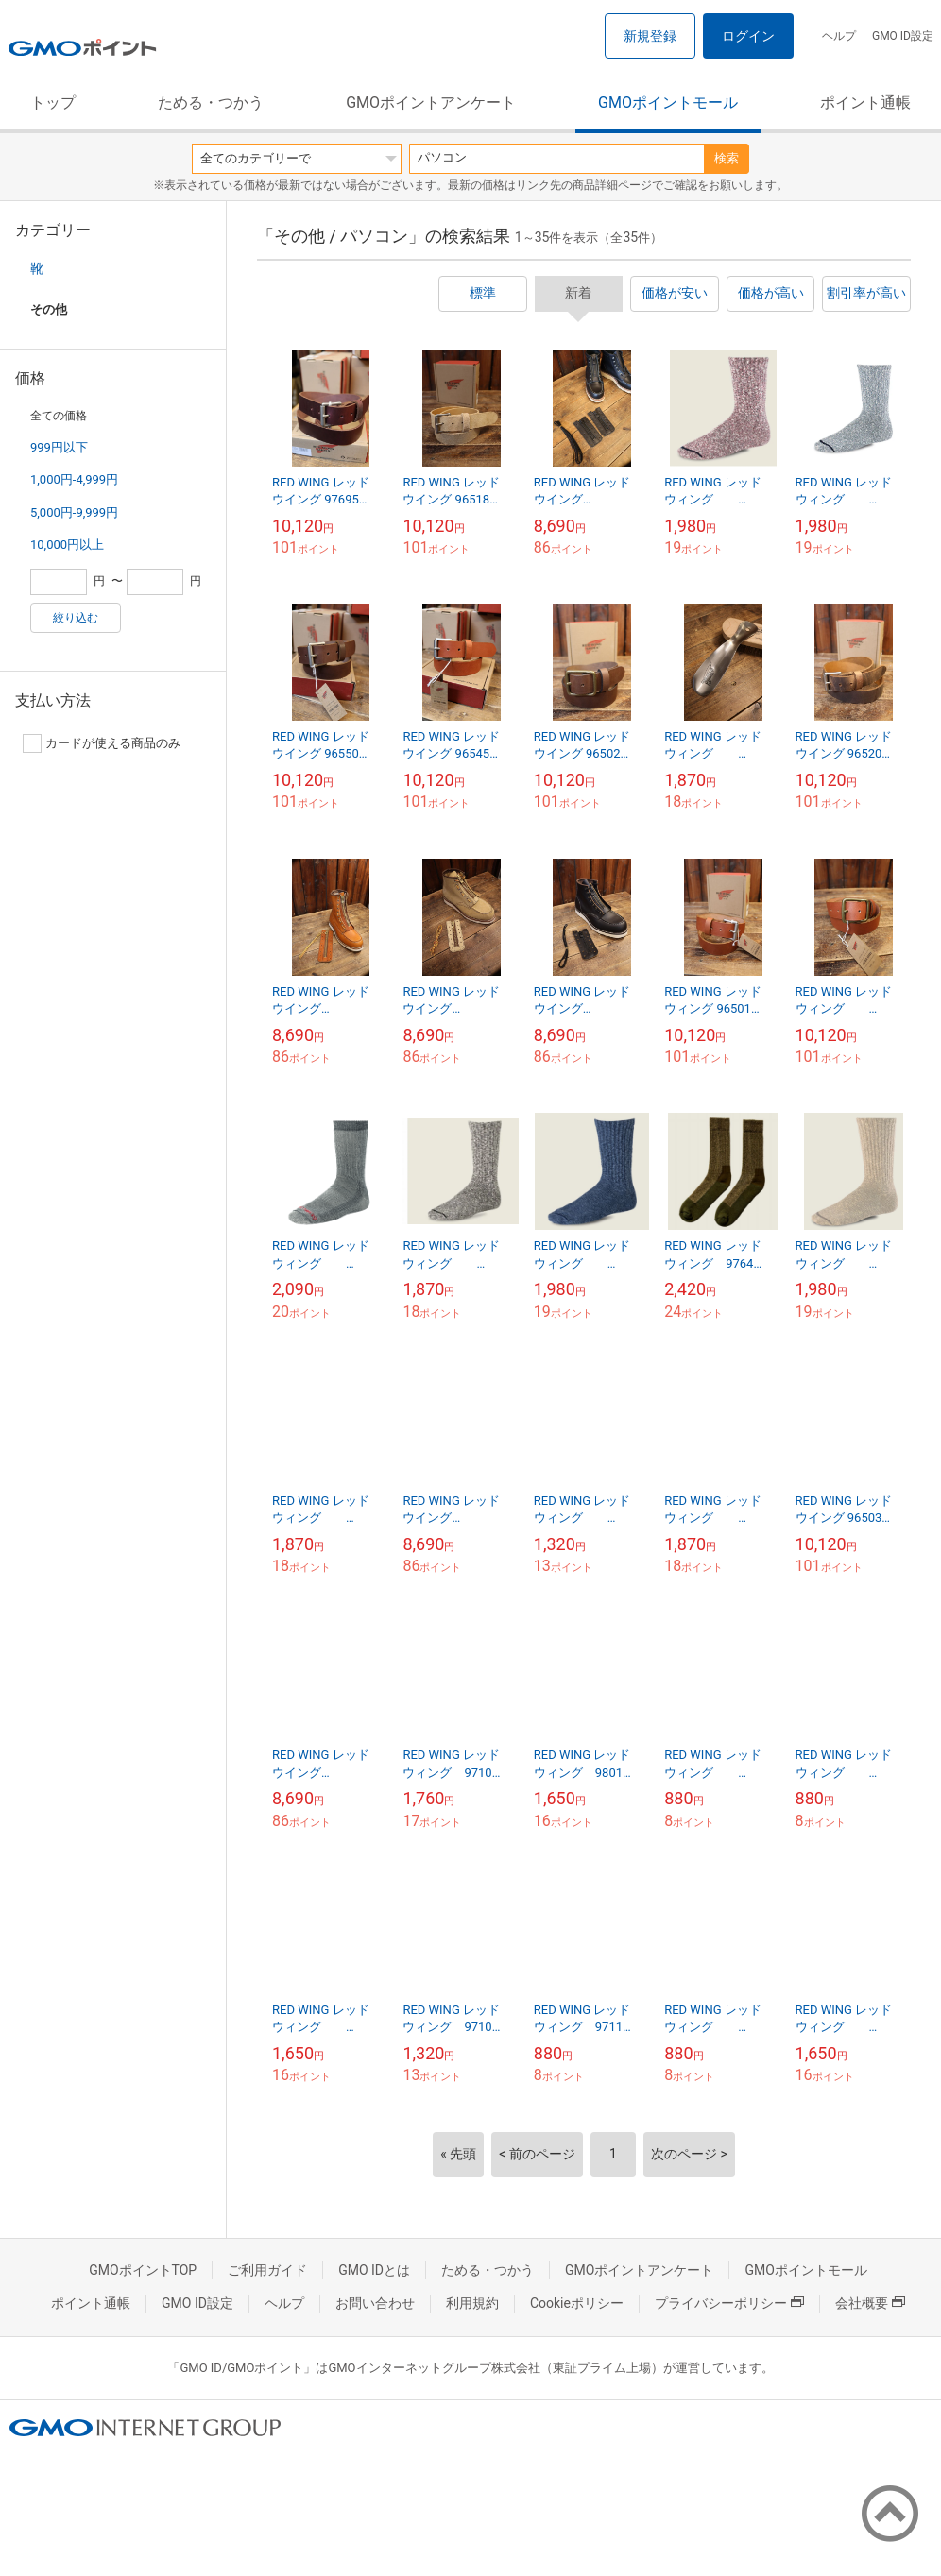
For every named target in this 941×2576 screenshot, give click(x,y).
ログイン (748, 35)
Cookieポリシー (577, 2303)
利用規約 (472, 2303)
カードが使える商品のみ (101, 743)
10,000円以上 (67, 544)
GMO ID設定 (902, 36)
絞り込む (75, 617)
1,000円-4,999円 (74, 479)
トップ (53, 102)
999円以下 (59, 447)
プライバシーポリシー (729, 2303)
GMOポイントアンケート (431, 102)
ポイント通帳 (865, 102)
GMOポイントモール (668, 102)
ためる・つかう (211, 102)
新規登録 (650, 35)
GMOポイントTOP (143, 2269)
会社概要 (870, 2303)
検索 (726, 158)
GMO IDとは (374, 2269)
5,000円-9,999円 (74, 512)
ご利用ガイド (267, 2269)
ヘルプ (839, 36)
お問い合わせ (375, 2303)
